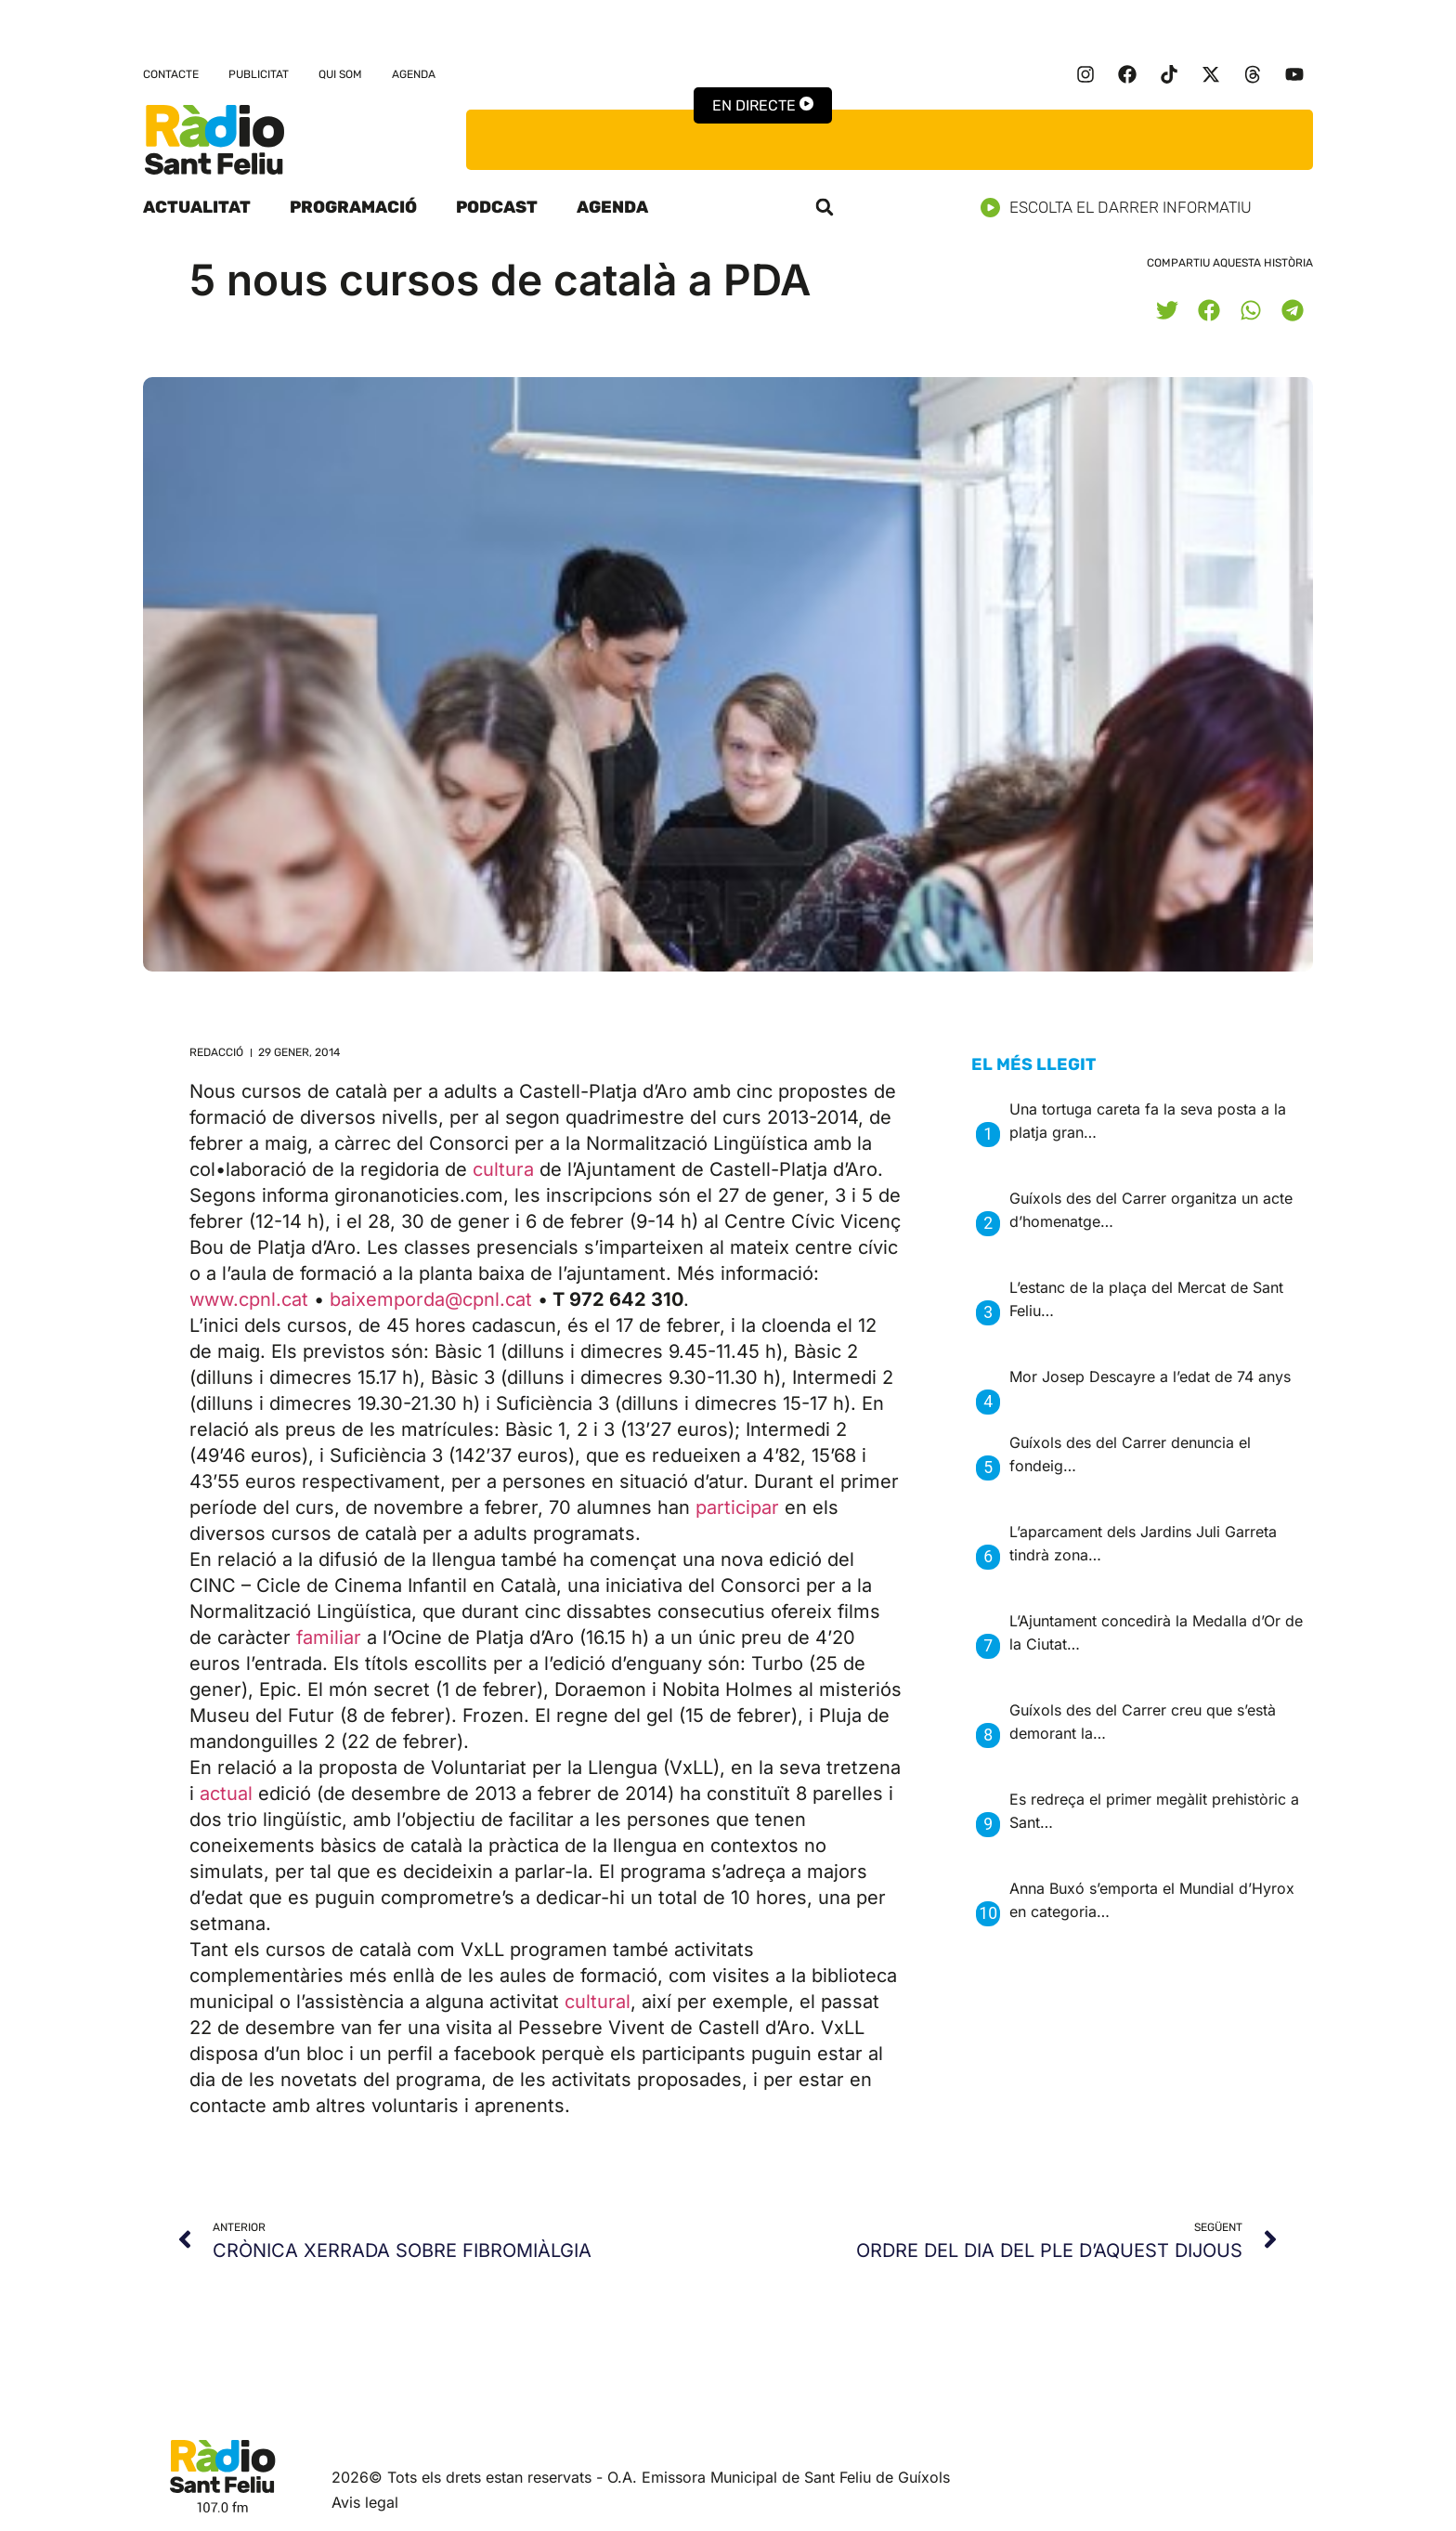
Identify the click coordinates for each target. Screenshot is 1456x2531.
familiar (328, 1637)
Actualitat (197, 207)
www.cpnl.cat (251, 1299)
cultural (597, 2001)
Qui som (340, 74)
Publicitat (258, 74)
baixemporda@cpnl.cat (434, 1299)
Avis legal (365, 2502)
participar (737, 1507)
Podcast (497, 207)
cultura (503, 1169)
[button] (824, 207)
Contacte (171, 74)
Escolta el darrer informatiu (1123, 207)
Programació (353, 207)
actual (226, 1793)
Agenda (414, 74)
